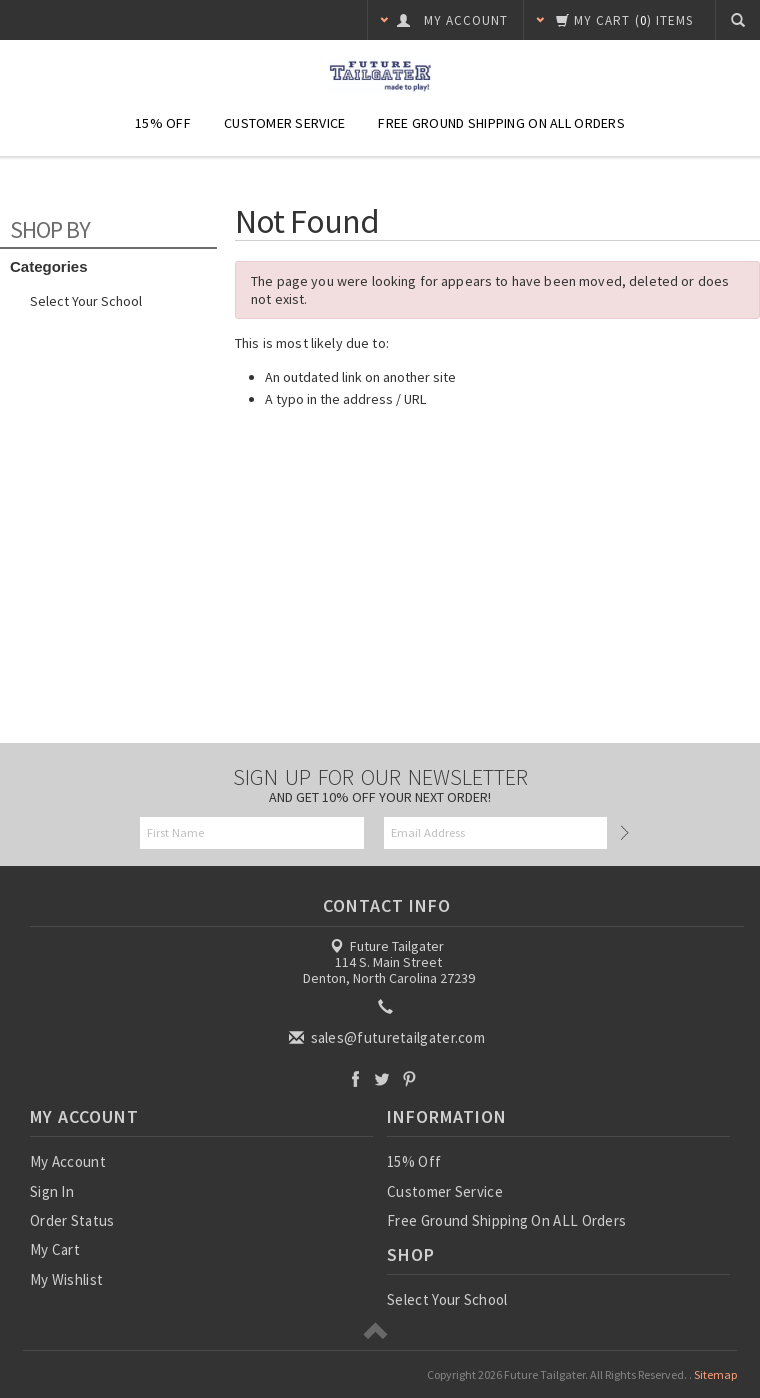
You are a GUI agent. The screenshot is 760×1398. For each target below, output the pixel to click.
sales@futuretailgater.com (388, 1037)
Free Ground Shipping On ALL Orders (501, 123)
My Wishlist (66, 1279)
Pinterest (409, 1078)
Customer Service (284, 123)
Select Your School (86, 301)
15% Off (163, 123)
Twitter (382, 1078)
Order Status (72, 1220)
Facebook (355, 1078)
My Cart (55, 1249)
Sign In (52, 1191)
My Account (68, 1161)
